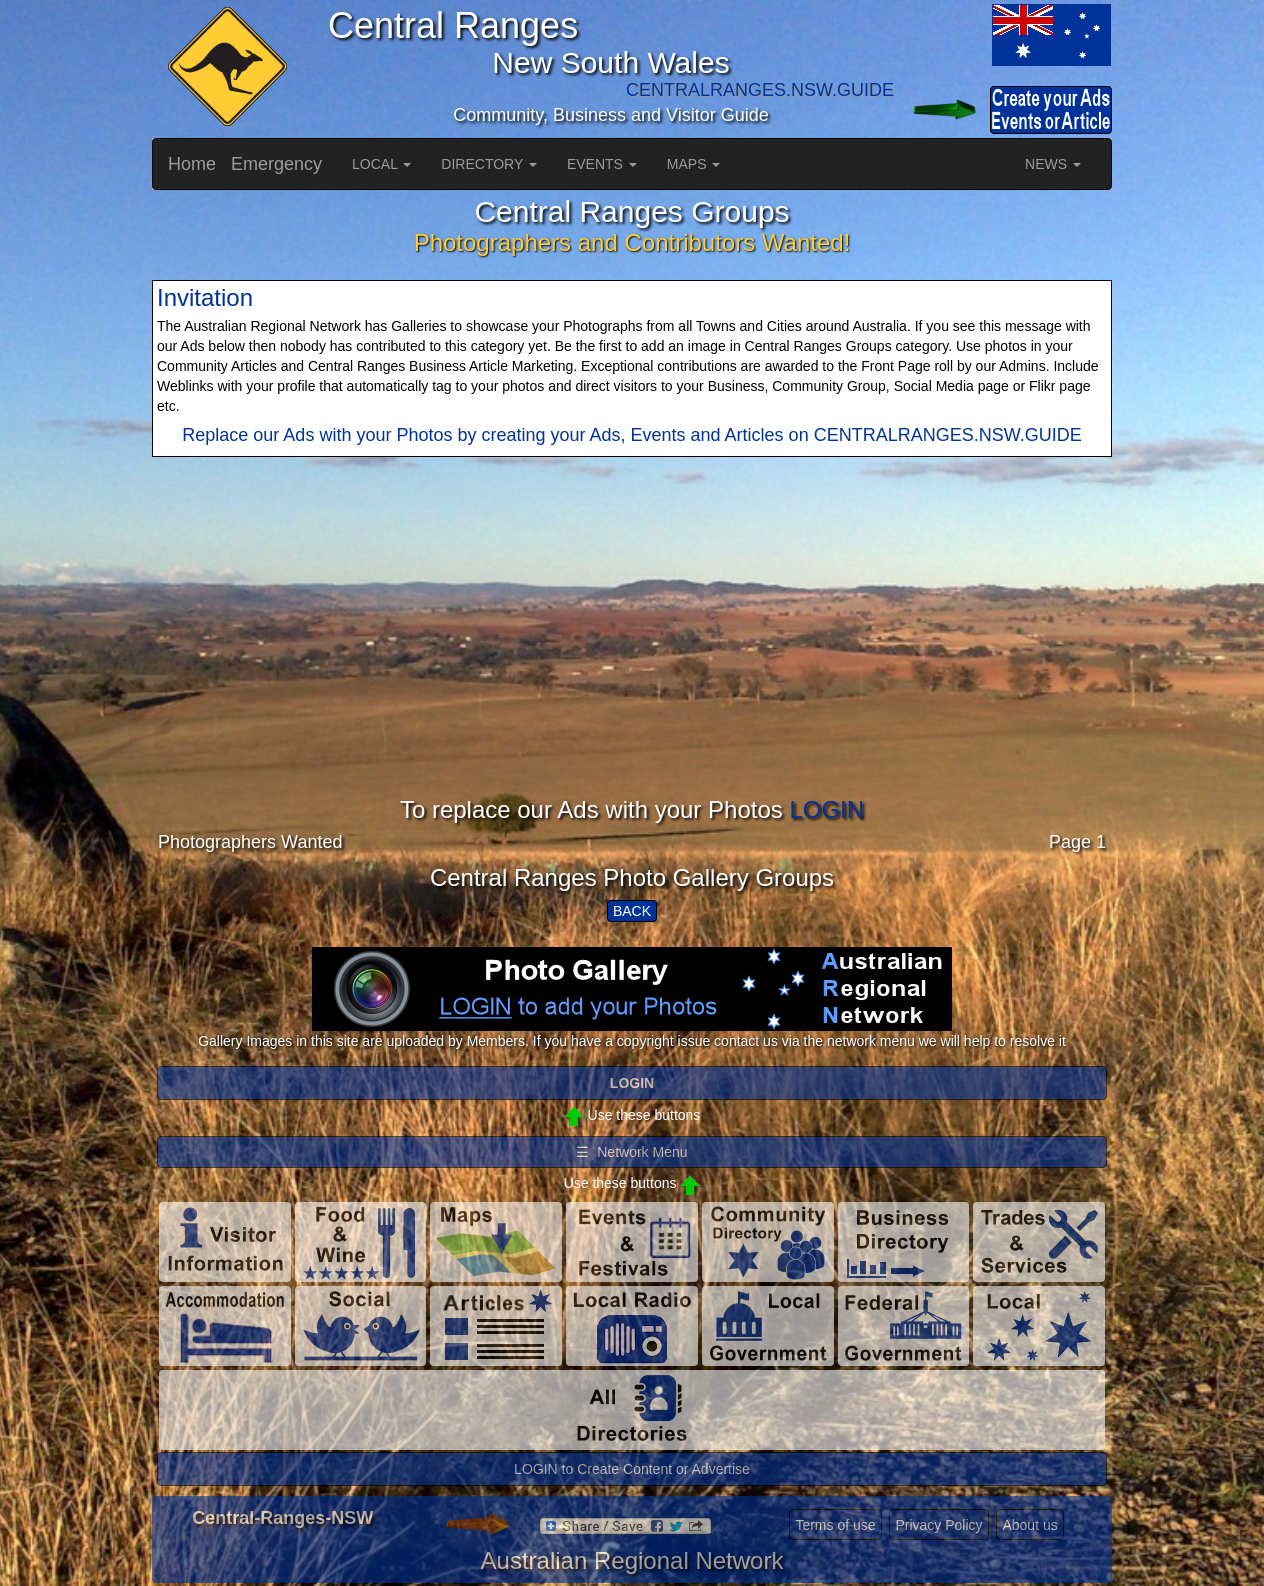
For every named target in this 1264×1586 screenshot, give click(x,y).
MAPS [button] (694, 164)
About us (1029, 1525)
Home (192, 164)
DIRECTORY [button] (489, 164)
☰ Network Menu (631, 1152)
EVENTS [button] (602, 164)
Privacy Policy (938, 1525)
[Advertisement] (632, 657)
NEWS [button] (1053, 164)
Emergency (276, 164)
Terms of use (835, 1525)
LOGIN (826, 809)
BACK (632, 911)
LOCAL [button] (381, 164)
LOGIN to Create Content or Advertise (632, 1469)
